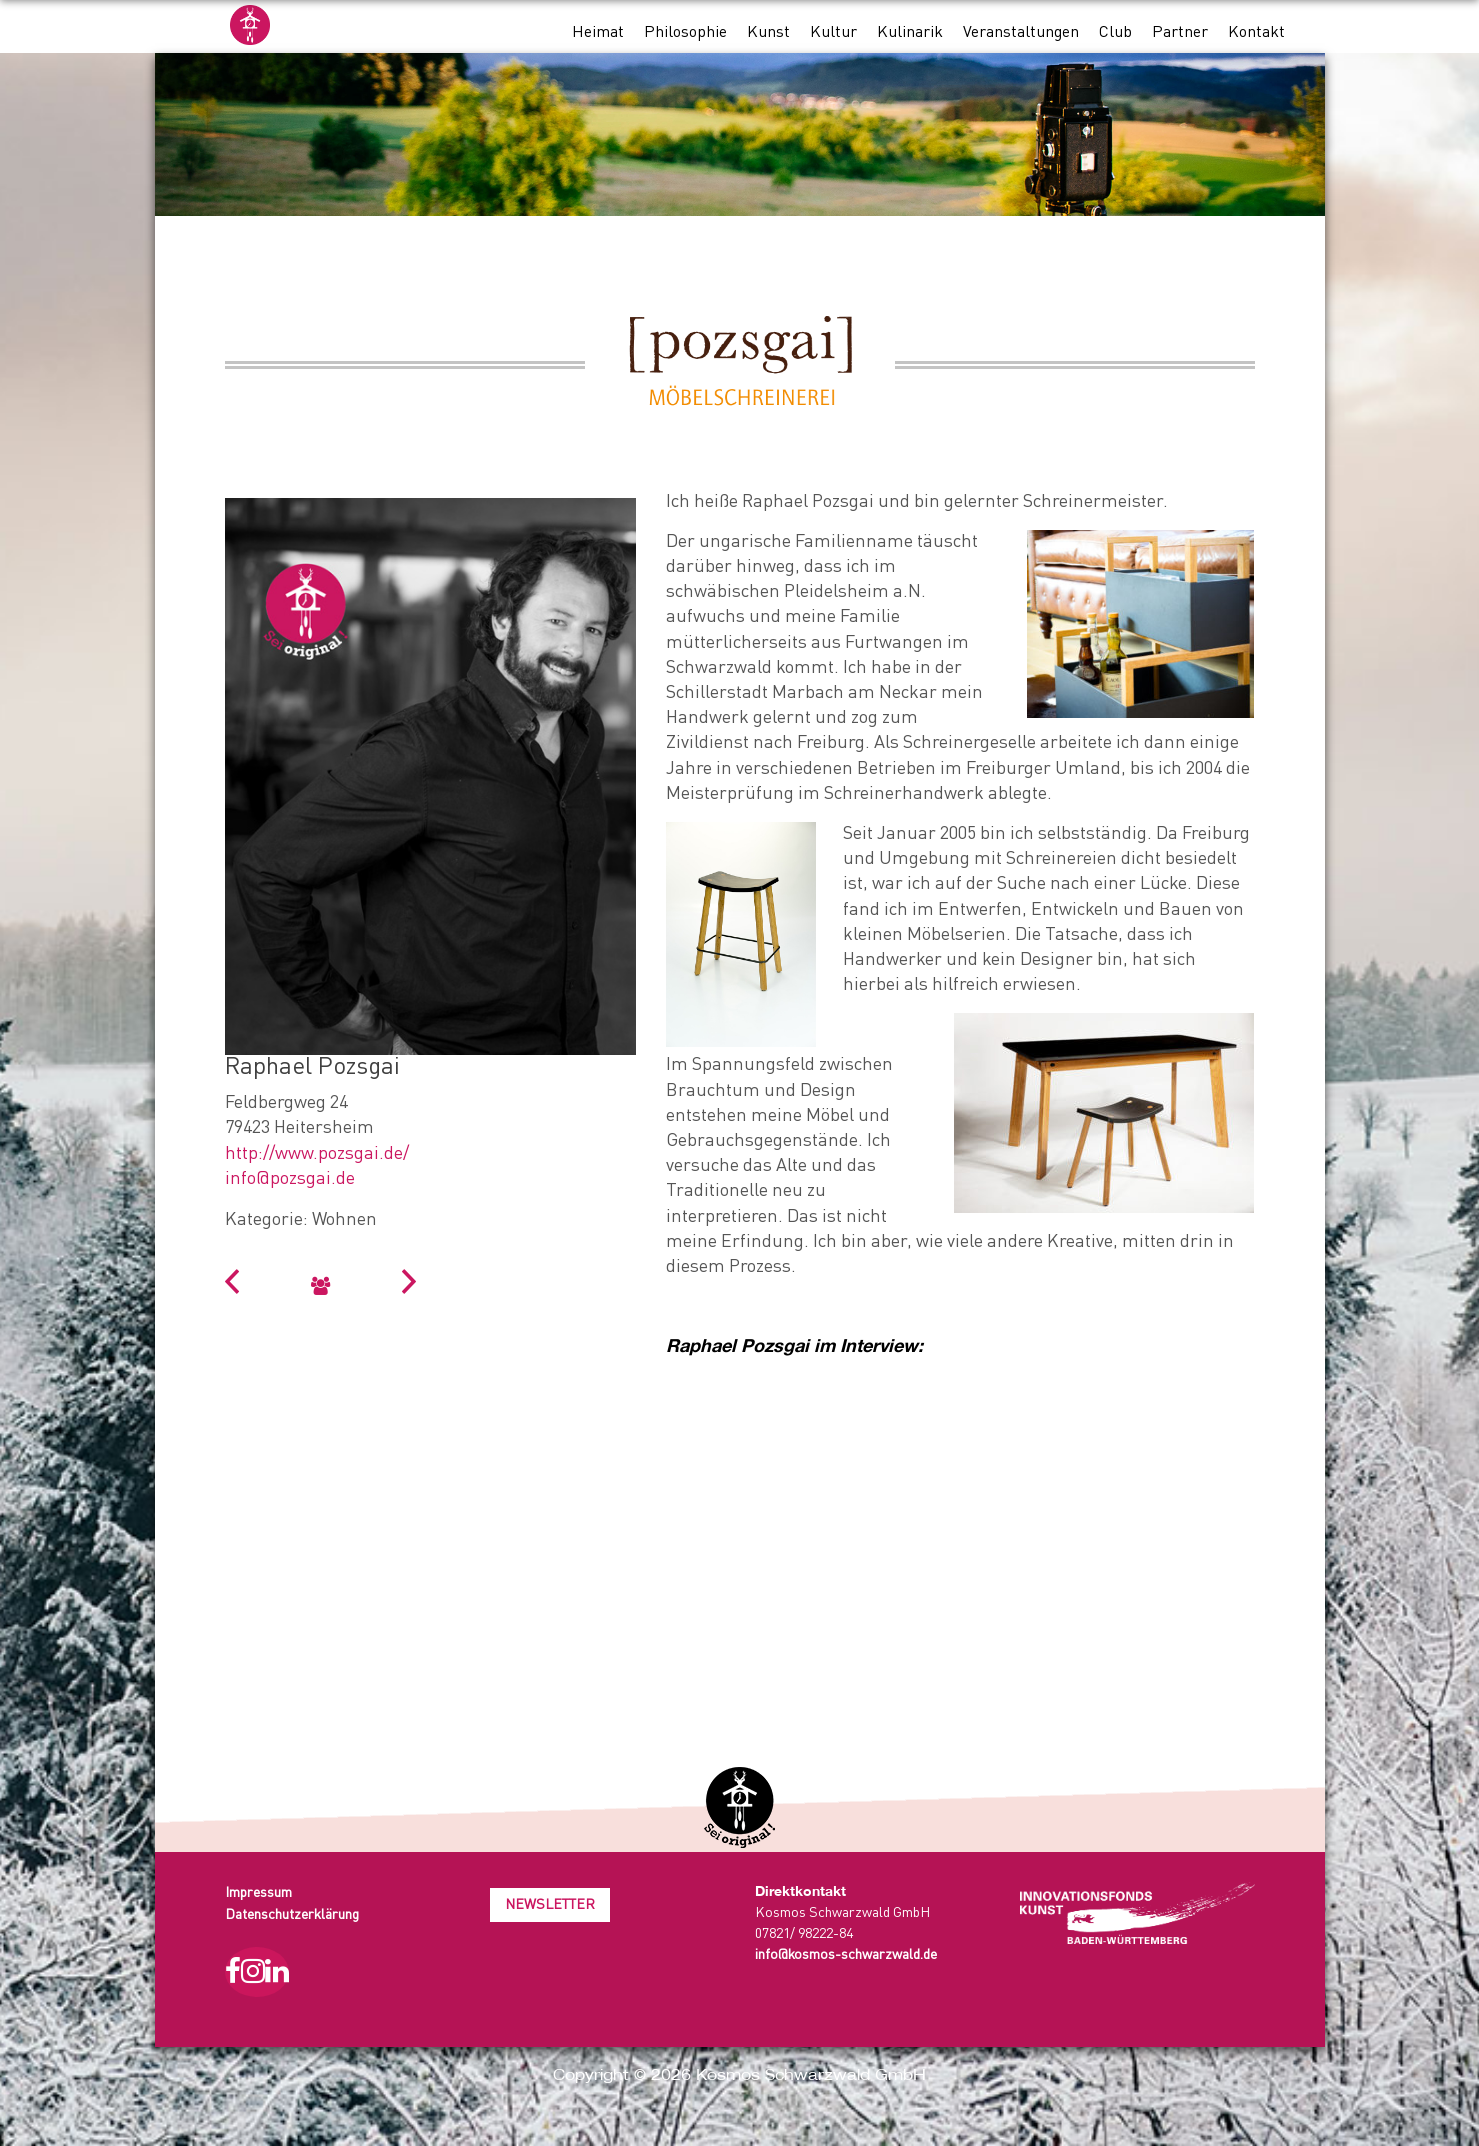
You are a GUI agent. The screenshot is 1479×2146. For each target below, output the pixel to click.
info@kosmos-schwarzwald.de (846, 1955)
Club (1115, 33)
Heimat (598, 33)
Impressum (258, 1893)
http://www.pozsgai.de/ (317, 1154)
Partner (1180, 33)
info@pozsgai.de (290, 1179)
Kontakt (1256, 33)
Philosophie (685, 33)
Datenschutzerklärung (292, 1915)
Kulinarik (910, 33)
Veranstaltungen (1021, 33)
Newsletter (550, 1905)
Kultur (833, 33)
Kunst (768, 33)
